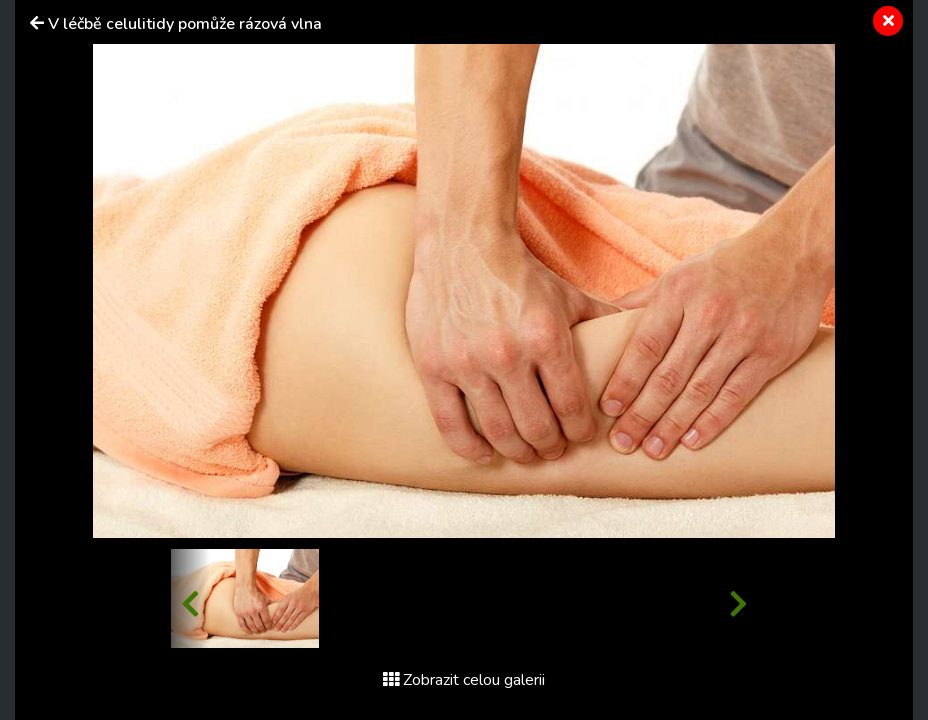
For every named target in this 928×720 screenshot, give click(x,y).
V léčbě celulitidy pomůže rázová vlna (185, 24)
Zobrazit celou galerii (464, 680)
